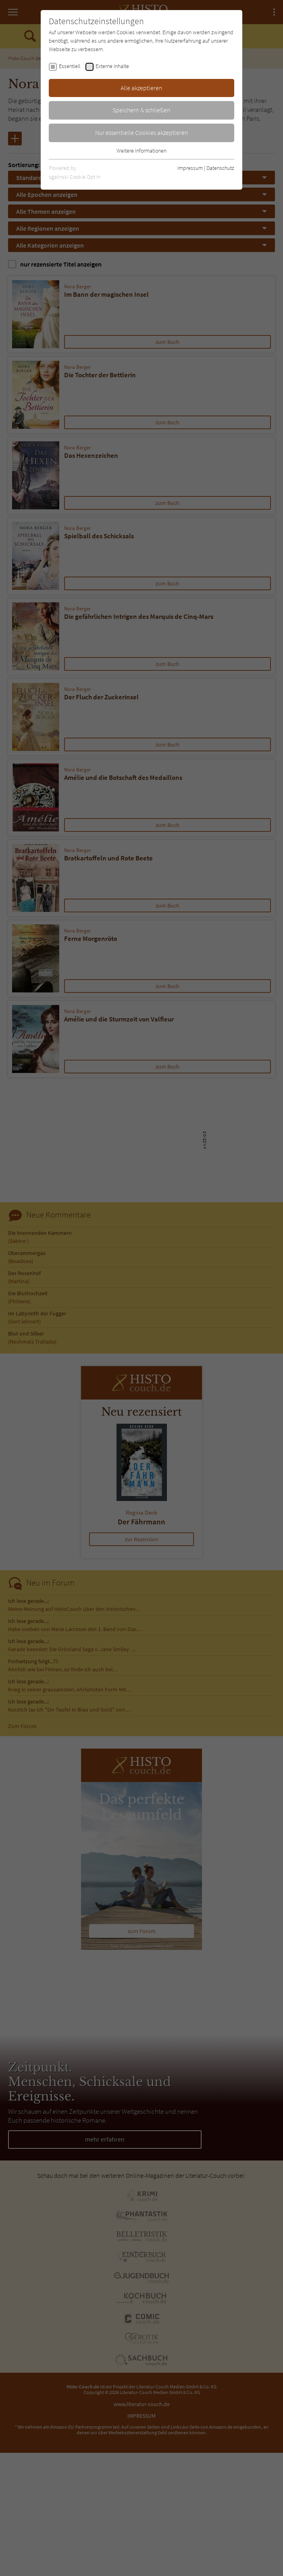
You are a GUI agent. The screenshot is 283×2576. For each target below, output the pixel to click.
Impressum (190, 168)
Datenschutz (220, 168)
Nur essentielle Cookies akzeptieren (141, 132)
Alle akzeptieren (141, 88)
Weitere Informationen (141, 150)
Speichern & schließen (141, 110)
